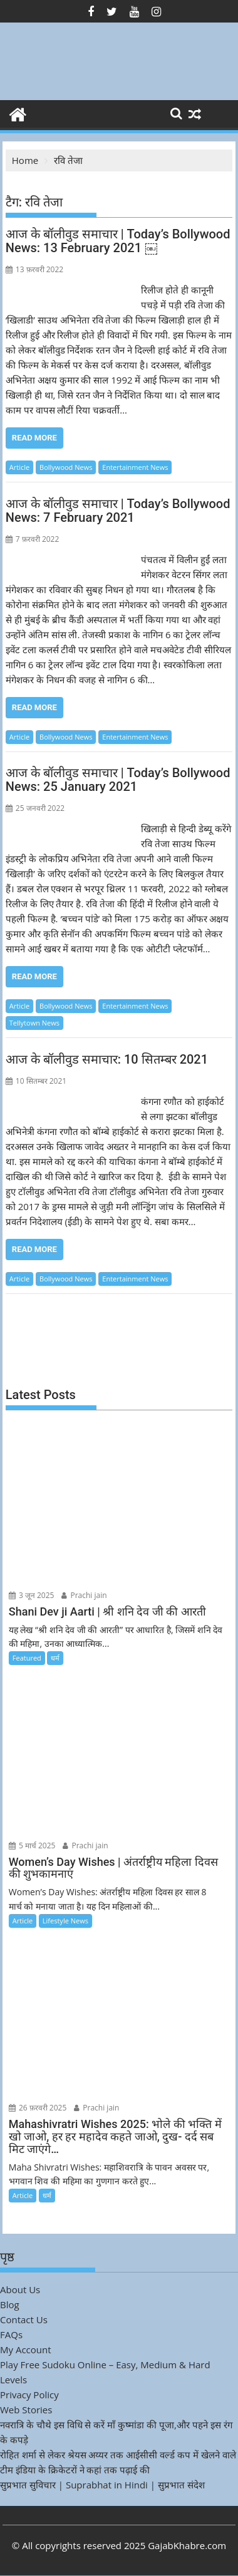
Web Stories (26, 2409)
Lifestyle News (65, 1920)
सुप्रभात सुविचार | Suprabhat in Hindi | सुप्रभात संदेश (102, 2484)
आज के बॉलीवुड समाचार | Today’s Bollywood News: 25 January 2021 (118, 779)
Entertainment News (135, 467)
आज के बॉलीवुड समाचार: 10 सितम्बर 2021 (107, 1059)
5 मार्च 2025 (32, 1845)
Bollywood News (65, 467)
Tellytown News (34, 1022)
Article (19, 467)
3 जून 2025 (31, 1595)
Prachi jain (83, 1595)
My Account (25, 2349)
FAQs (11, 2334)
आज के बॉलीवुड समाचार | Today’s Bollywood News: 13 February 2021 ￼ (118, 241)
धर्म (55, 1657)
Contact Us (24, 2319)
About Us (20, 2289)
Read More (34, 437)
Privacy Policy (29, 2394)
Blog (9, 2304)
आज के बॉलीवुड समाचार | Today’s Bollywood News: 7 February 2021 (118, 510)
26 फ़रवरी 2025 (38, 2107)
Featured (27, 1657)
